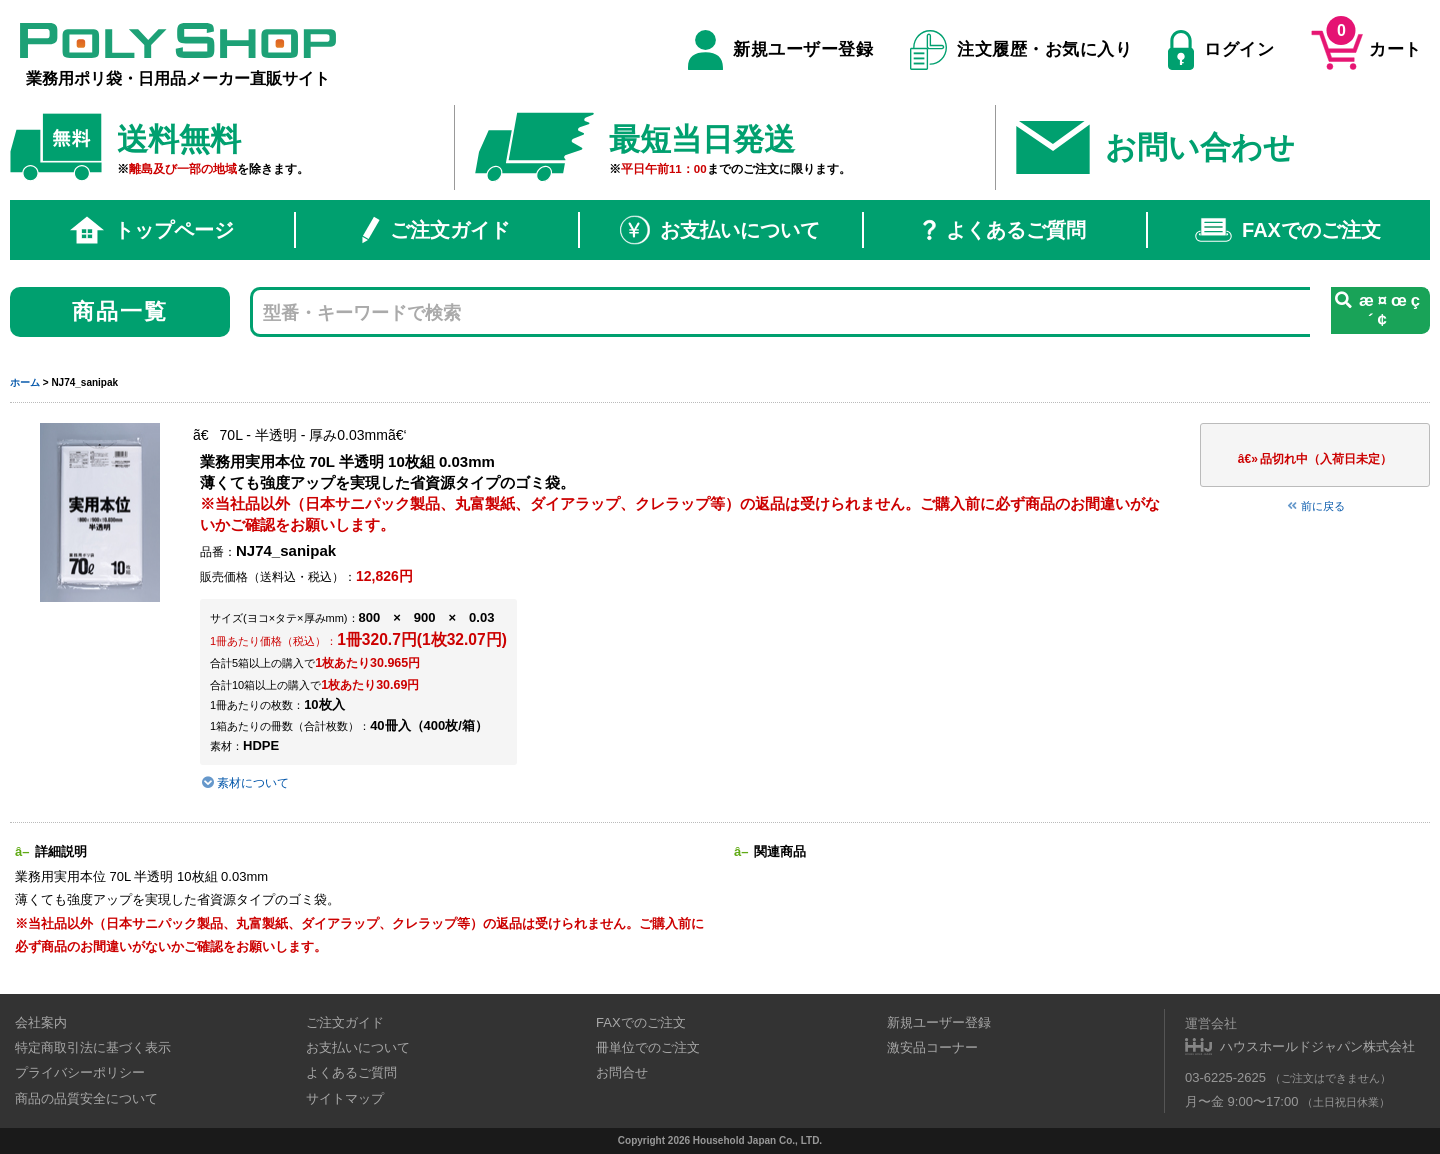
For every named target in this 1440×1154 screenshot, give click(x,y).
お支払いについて (720, 230)
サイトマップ (345, 1098)
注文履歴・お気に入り (1021, 50)
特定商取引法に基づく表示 (93, 1047)
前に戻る (1315, 506)
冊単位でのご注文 (648, 1047)
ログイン (1221, 50)
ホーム (25, 382)
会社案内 (41, 1022)
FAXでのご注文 (1288, 230)
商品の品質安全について (86, 1098)
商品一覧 (120, 311)
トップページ (152, 230)
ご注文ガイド (436, 230)
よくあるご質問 (1004, 230)
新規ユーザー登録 (780, 50)
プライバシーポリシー (80, 1072)
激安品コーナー (932, 1047)
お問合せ (622, 1072)
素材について (244, 783)
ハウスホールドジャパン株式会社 (1317, 1046)
